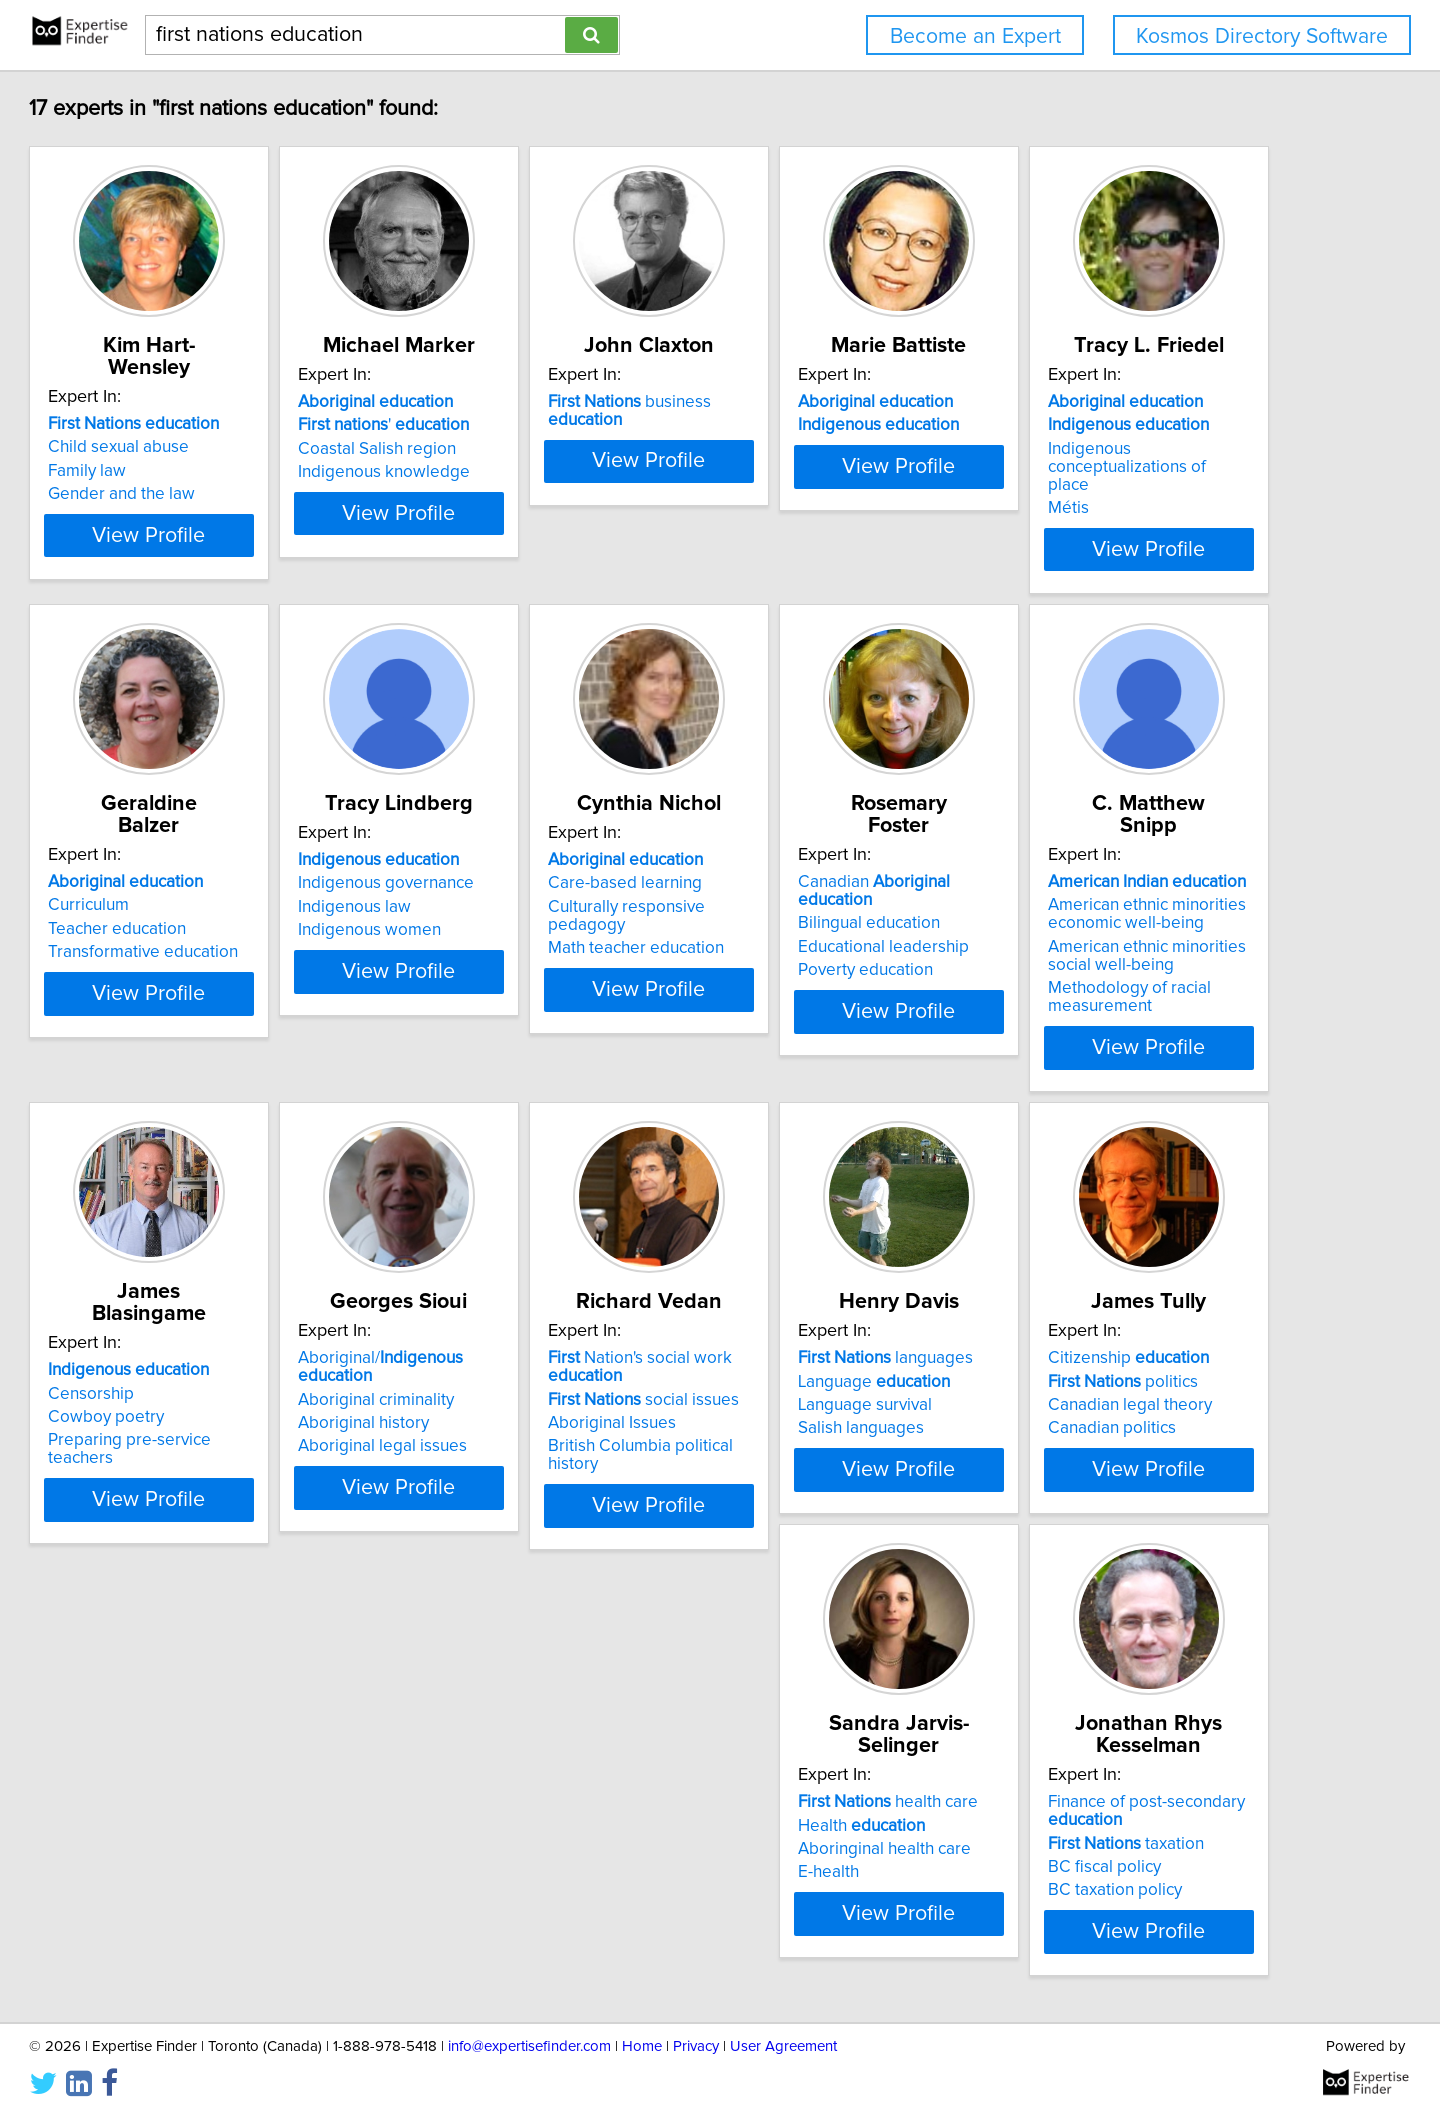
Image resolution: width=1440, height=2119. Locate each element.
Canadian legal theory (821, 1965)
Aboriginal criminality (1117, 1443)
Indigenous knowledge (525, 494)
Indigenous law (795, 969)
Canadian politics (803, 1988)
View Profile (265, 589)
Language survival (506, 1965)
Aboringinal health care (1125, 1965)
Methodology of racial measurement (520, 1535)
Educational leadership (224, 1467)
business (859, 424)
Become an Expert (975, 36)
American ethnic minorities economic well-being (538, 1452)
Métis (159, 1010)
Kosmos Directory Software (1262, 36)
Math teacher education (1127, 992)
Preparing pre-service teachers (855, 1480)
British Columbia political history (258, 2006)
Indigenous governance (827, 945)
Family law (178, 471)
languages (526, 1918)
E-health (1069, 1988)
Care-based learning (1116, 945)
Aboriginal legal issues (1123, 1490)
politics (814, 1941)
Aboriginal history (1104, 1467)
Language (515, 1941)
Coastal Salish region (518, 471)
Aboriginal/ (1160, 1420)
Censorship (782, 1433)
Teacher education (508, 969)
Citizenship (819, 1918)
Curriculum (479, 945)
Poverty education (206, 1490)
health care (1129, 1918)
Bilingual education (210, 1443)
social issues (234, 1959)
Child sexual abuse (209, 447)
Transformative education (534, 992)
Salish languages (502, 1988)
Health (1102, 1941)
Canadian (254, 1420)
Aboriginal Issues (203, 1983)
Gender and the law (212, 494)
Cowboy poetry (797, 1457)
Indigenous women (810, 992)
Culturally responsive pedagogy (1158, 969)
